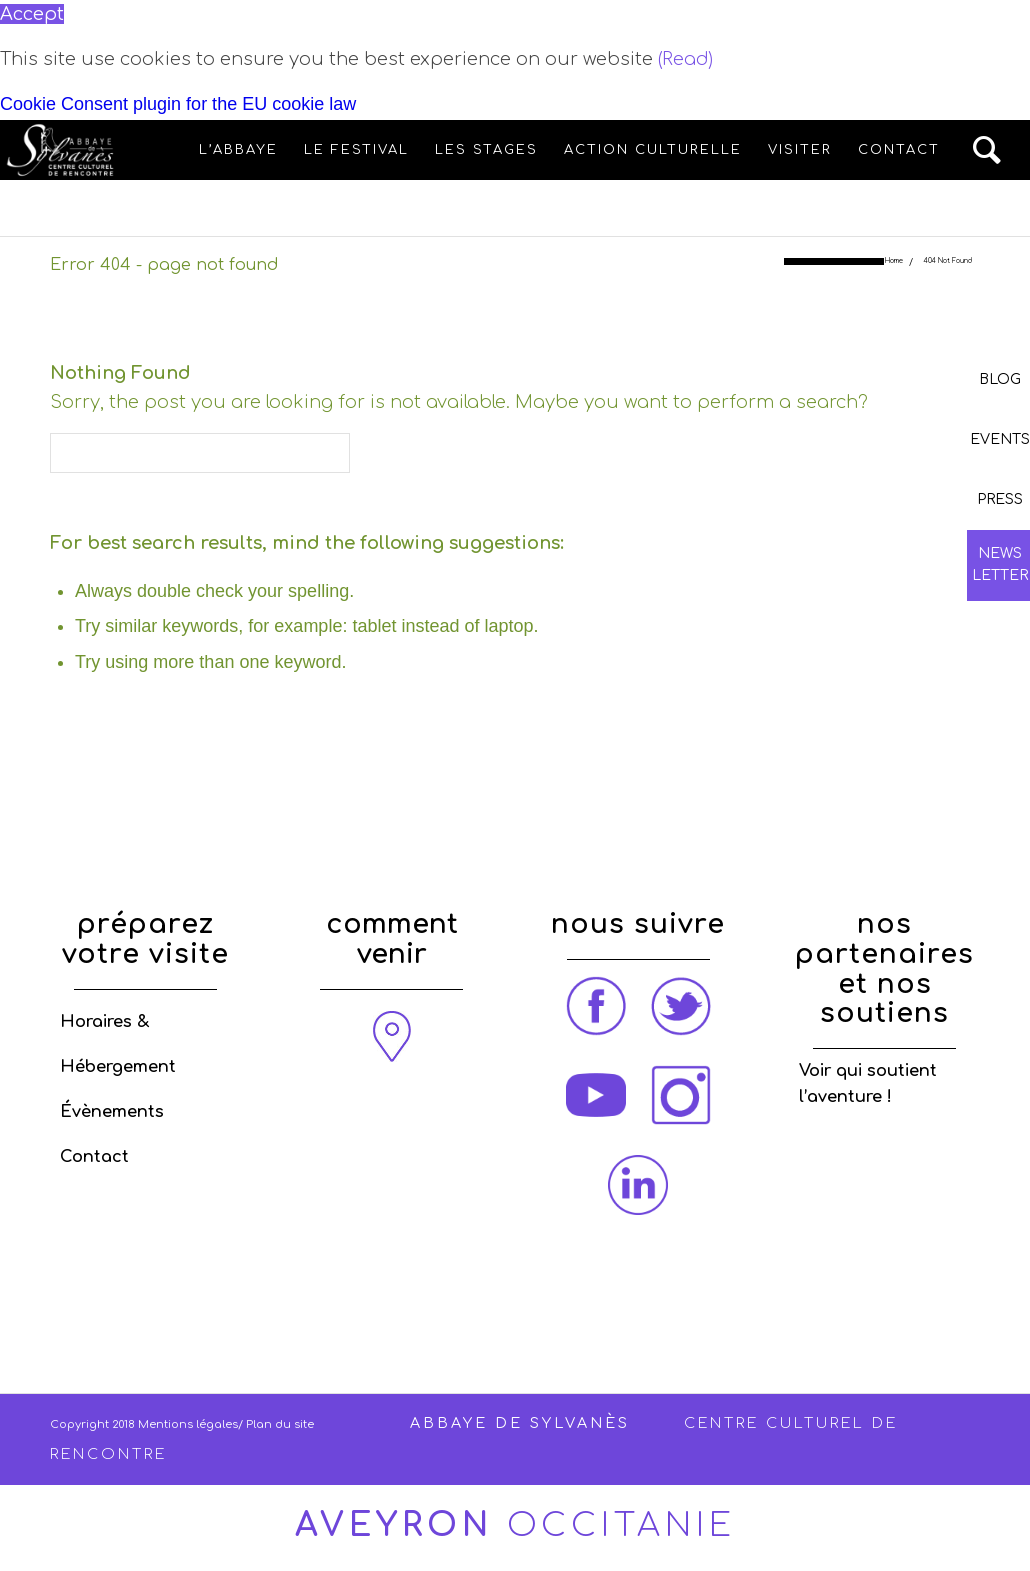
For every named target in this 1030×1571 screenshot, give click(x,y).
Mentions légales (188, 1424)
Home (894, 261)
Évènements (112, 1112)
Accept (32, 14)
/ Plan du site (276, 1424)
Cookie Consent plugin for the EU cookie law (178, 104)
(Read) (685, 59)
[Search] (988, 150)
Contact (94, 1157)
